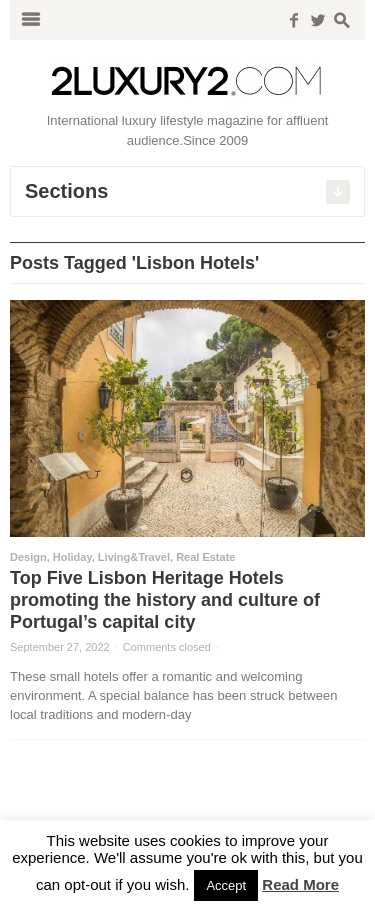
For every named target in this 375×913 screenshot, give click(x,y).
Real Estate (205, 557)
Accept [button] (226, 885)
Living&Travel (134, 557)
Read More (300, 884)
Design (28, 557)
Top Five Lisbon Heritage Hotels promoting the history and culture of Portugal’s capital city (165, 600)
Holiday (72, 557)
